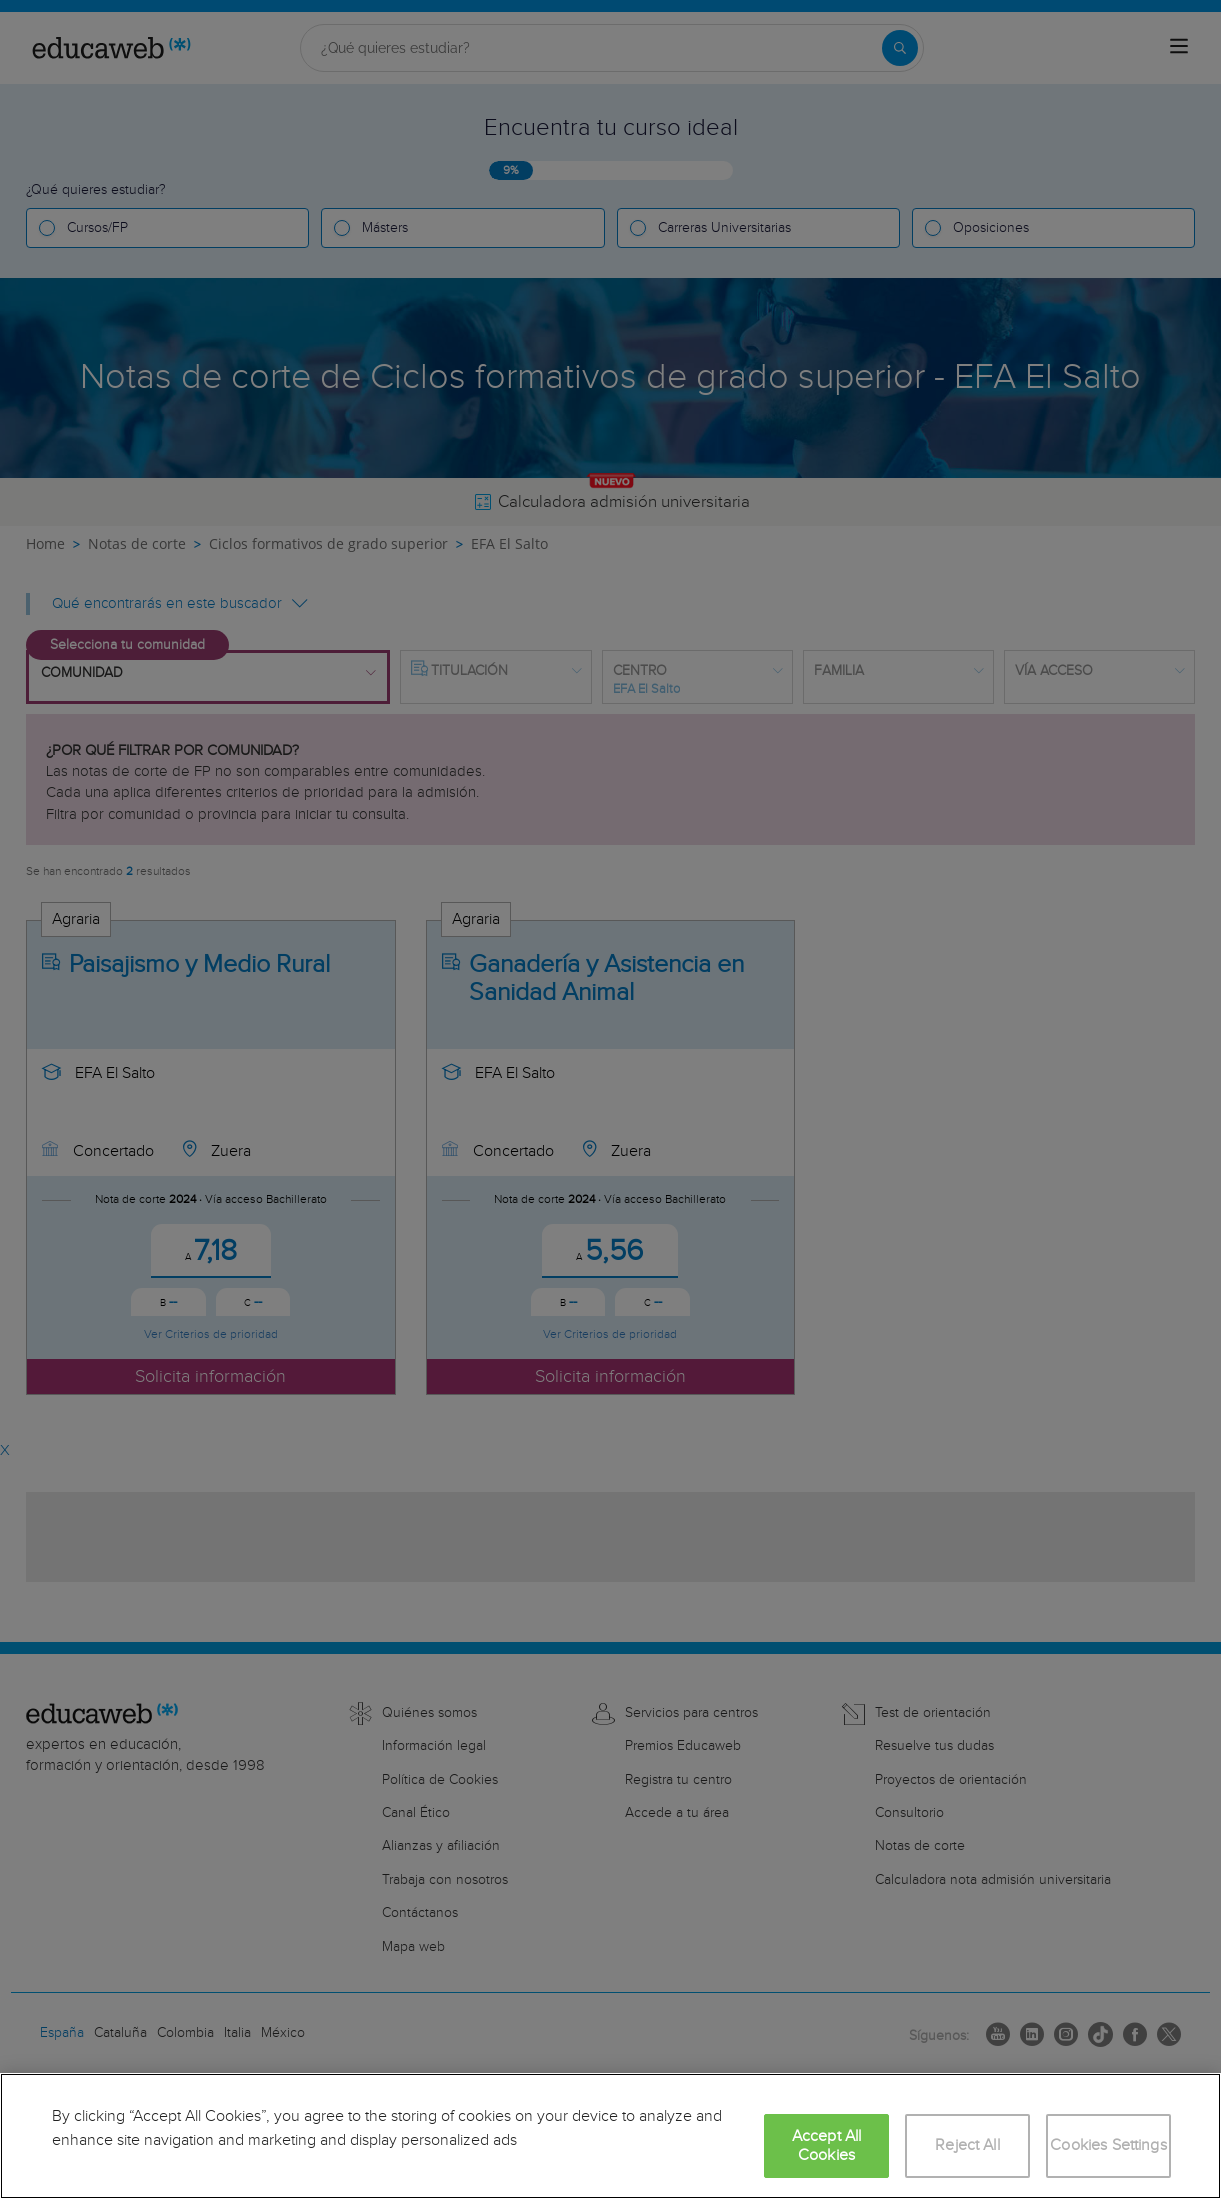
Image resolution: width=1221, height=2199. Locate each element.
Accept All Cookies (827, 2146)
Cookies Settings (1108, 2145)
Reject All (967, 2145)
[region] (610, 2136)
